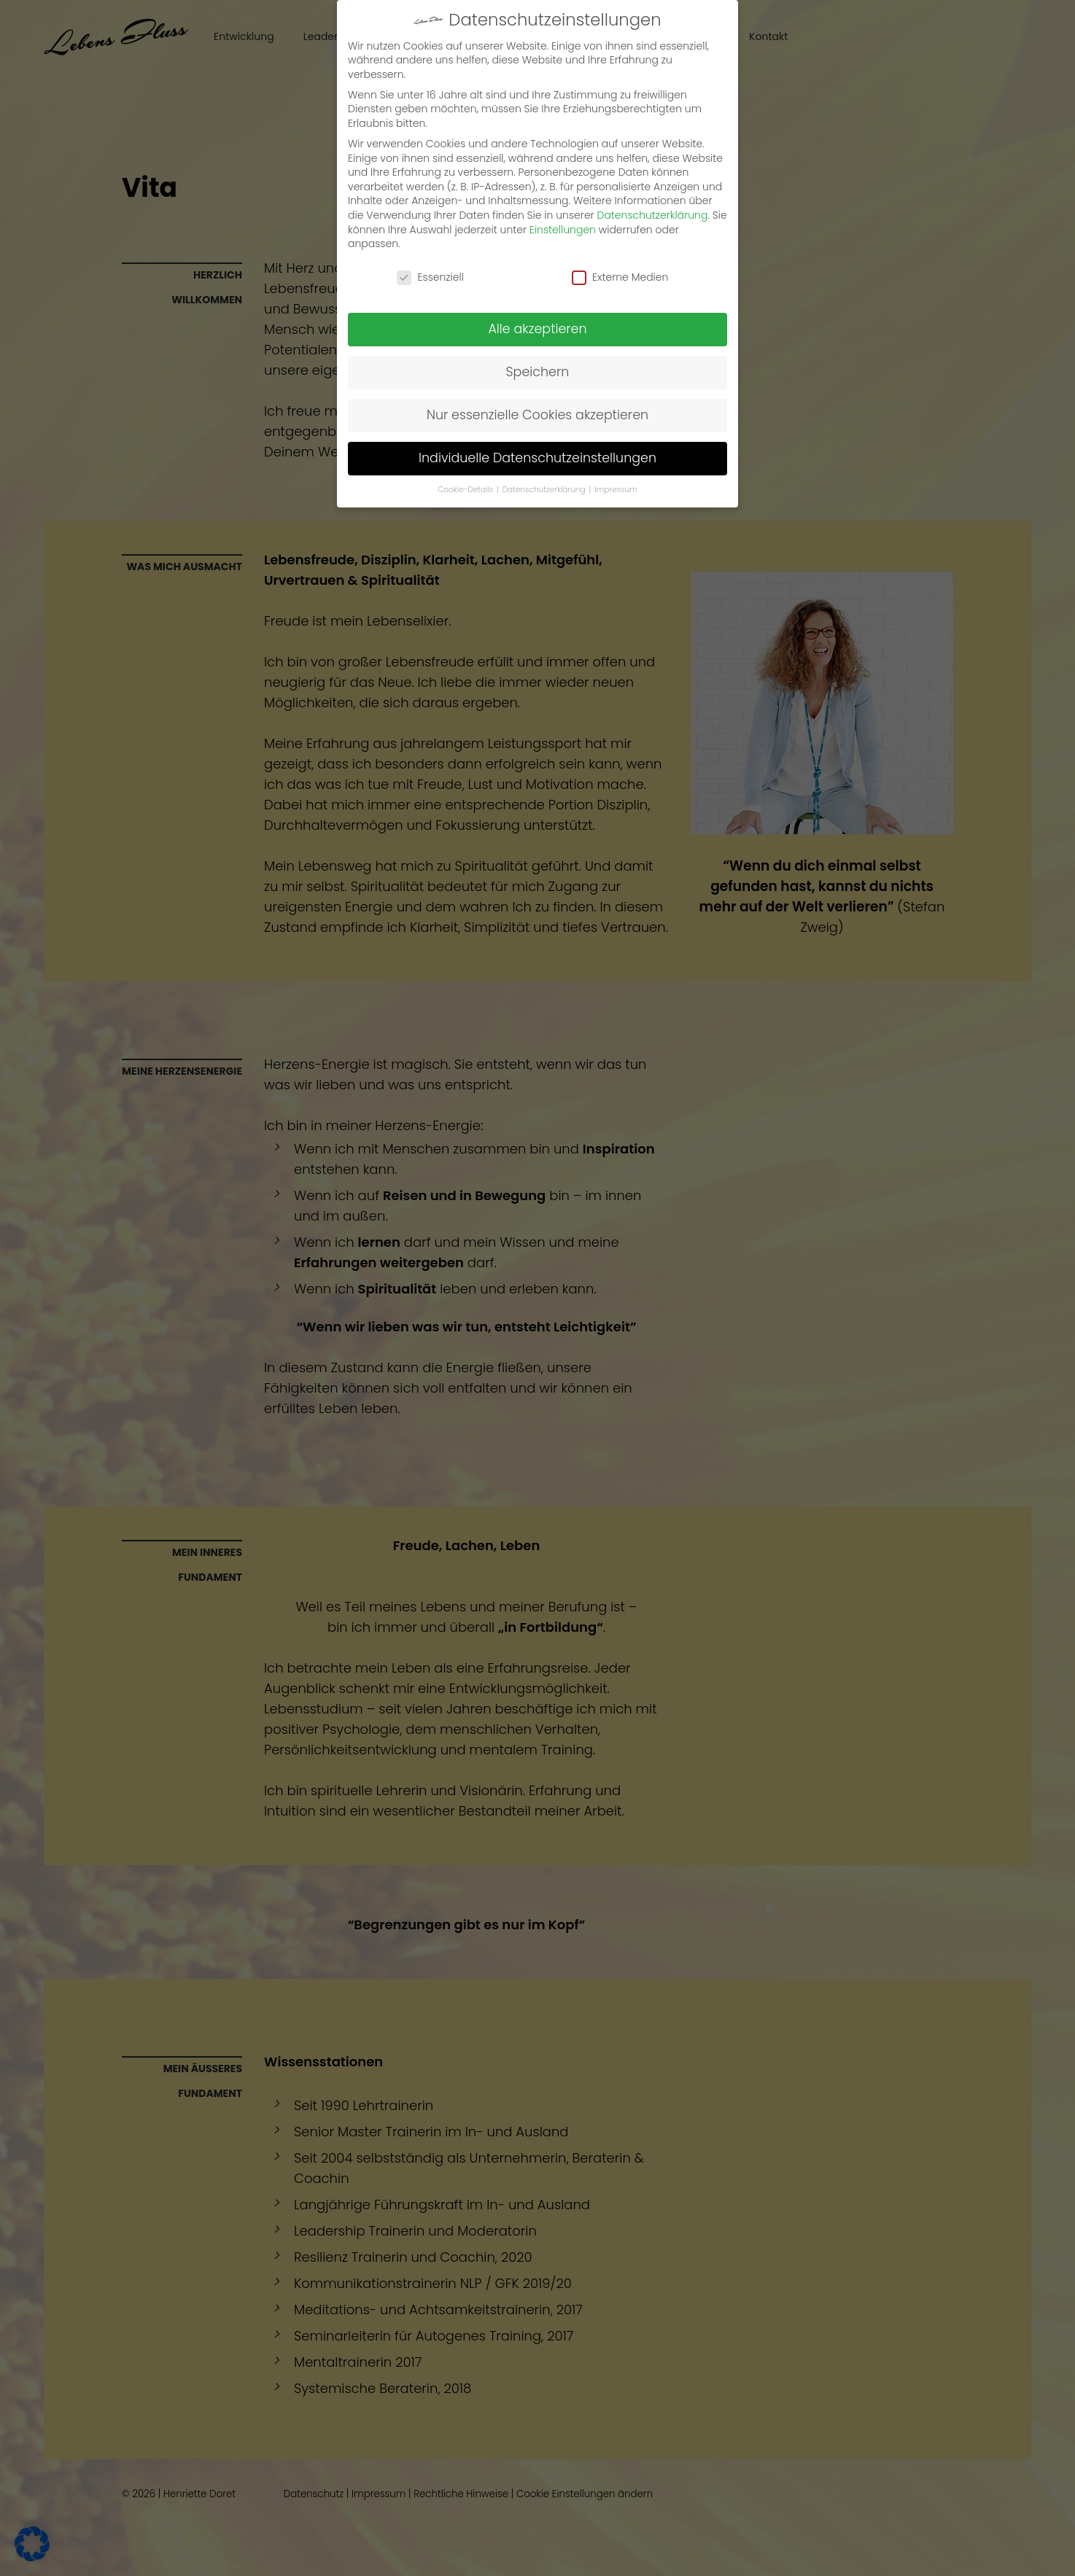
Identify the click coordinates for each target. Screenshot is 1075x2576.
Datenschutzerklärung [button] (545, 455)
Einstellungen (562, 195)
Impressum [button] (615, 455)
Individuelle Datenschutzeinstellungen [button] (537, 423)
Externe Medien (620, 243)
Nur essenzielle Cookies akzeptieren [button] (537, 380)
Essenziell (430, 243)
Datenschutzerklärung (652, 181)
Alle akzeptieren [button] (537, 294)
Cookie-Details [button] (466, 455)
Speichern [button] (538, 337)
